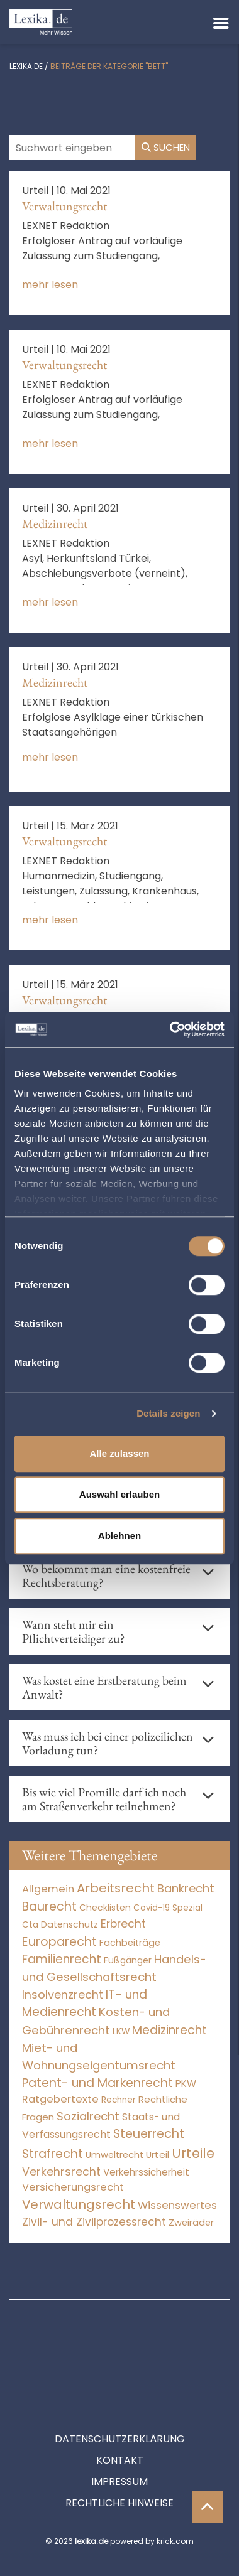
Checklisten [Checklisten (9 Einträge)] (105, 1907)
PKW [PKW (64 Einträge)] (185, 2083)
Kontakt (119, 2403)
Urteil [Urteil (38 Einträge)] (157, 2154)
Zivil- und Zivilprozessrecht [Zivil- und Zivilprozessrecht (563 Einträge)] (94, 2222)
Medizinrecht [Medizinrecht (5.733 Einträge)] (169, 2030)
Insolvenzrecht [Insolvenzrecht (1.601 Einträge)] (62, 1994)
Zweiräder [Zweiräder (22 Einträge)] (191, 2222)
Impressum (119, 2425)
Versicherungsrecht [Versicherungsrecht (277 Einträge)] (73, 2187)
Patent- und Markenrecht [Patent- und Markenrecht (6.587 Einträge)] (97, 2082)
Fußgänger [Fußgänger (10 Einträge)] (128, 1960)
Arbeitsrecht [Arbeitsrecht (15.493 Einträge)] (116, 1888)
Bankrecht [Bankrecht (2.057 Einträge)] (185, 1888)
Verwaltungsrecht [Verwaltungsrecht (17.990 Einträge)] (78, 2204)
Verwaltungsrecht (64, 206)
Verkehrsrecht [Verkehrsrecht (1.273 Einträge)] (61, 2171)
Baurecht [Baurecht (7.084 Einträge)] (49, 1906)
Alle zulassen (119, 1453)
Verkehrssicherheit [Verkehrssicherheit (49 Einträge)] (146, 2172)
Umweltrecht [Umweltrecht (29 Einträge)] (114, 2155)
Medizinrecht (54, 523)
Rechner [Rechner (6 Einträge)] (118, 2100)
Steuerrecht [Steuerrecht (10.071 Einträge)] (148, 2133)
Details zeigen (168, 1413)
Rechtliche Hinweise (119, 2446)
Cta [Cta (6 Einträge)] (30, 1925)
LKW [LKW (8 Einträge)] (121, 2031)
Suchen (166, 147)
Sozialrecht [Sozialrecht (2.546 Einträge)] (88, 2116)
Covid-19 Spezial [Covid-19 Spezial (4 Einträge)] (168, 1908)
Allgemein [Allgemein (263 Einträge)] (48, 1889)
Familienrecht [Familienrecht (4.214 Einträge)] (61, 1959)
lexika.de (26, 66)
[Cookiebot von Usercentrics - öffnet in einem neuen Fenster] (171, 1029)
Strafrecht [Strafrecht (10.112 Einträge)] (52, 2153)
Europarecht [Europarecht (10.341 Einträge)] (59, 1941)
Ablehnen (119, 1535)
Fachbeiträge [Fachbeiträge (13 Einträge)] (129, 1942)
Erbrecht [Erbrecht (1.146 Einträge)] (123, 1923)
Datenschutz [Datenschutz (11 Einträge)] (69, 1924)
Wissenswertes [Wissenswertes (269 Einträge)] (177, 2205)
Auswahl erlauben (119, 1494)
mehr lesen (50, 284)
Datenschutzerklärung (120, 2382)
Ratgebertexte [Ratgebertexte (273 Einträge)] (60, 2099)
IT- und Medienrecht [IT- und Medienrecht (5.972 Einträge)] (84, 2003)
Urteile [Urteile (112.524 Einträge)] (193, 2153)
